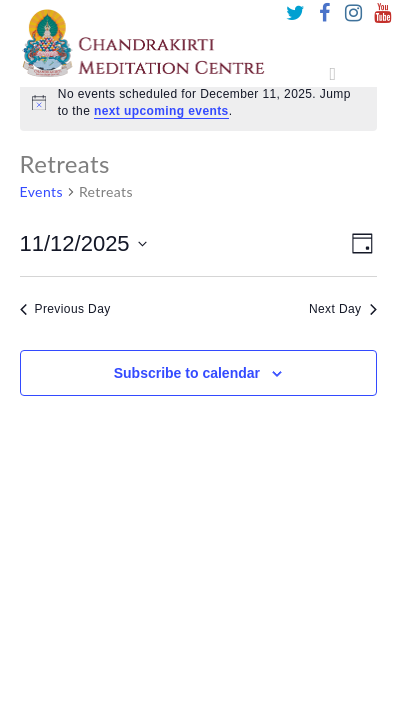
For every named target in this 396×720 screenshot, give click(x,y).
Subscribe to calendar (187, 373)
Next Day (343, 309)
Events (41, 191)
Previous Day (65, 309)
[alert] (198, 102)
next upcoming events (161, 111)
